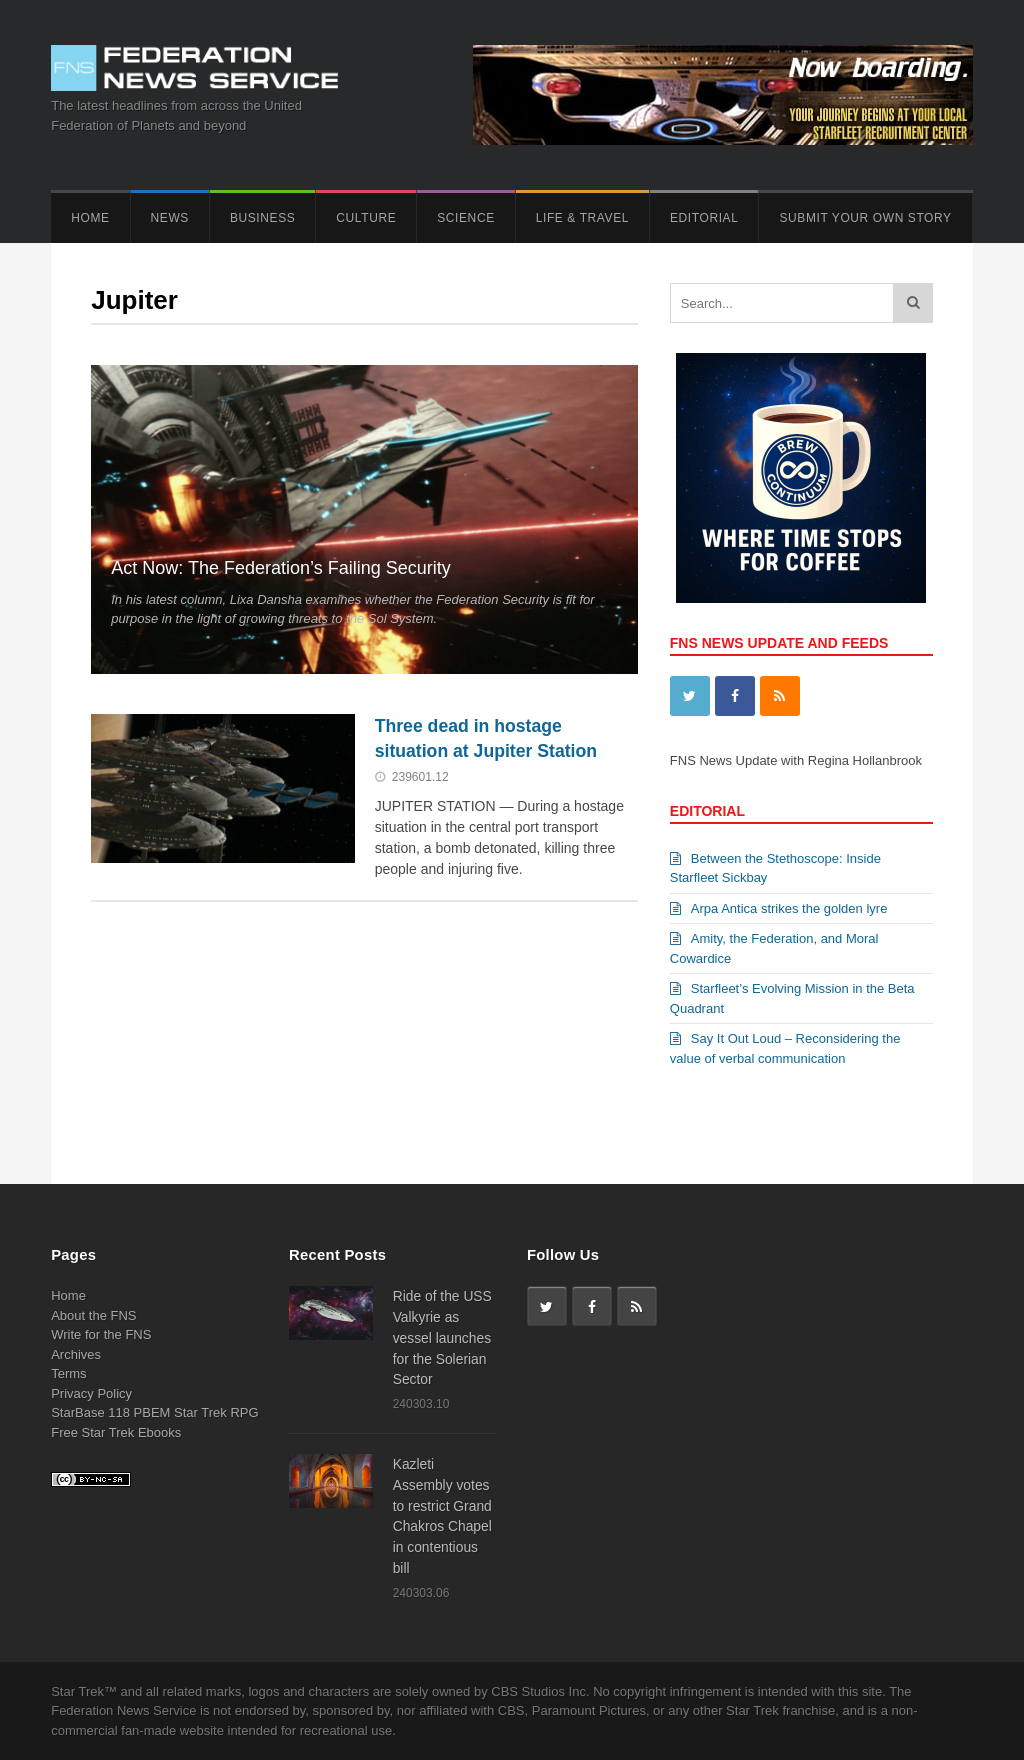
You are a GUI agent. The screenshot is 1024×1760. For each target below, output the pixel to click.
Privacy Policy (91, 1393)
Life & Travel (582, 218)
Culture (366, 218)
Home (90, 218)
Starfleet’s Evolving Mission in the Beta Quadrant (792, 998)
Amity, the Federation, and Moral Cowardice (774, 948)
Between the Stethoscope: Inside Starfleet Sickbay (775, 868)
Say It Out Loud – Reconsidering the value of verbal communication (785, 1048)
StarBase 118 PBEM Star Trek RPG (154, 1412)
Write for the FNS (101, 1334)
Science (465, 218)
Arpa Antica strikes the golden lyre (779, 908)
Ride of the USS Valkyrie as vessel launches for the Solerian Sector (442, 1337)
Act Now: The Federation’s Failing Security (281, 568)
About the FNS (93, 1315)
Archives (76, 1354)
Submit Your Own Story (865, 218)
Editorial (704, 218)
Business (262, 218)
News (170, 218)
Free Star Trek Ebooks (116, 1432)
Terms (68, 1373)
